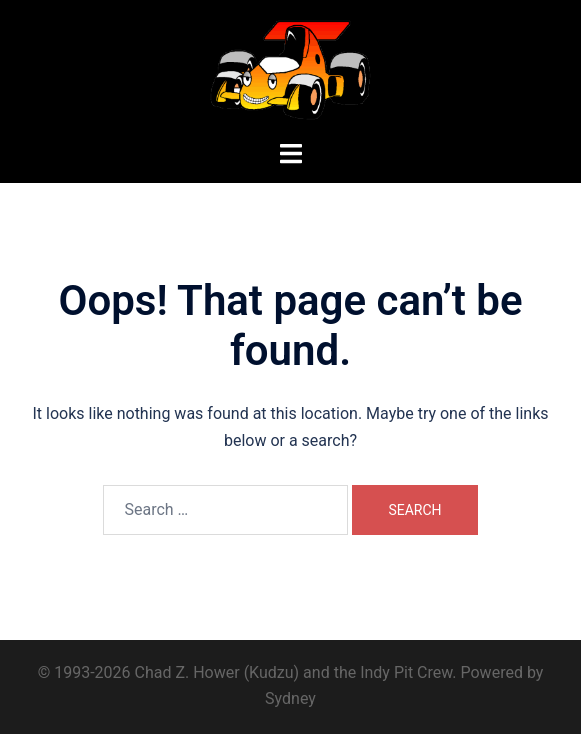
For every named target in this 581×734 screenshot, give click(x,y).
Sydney (290, 698)
